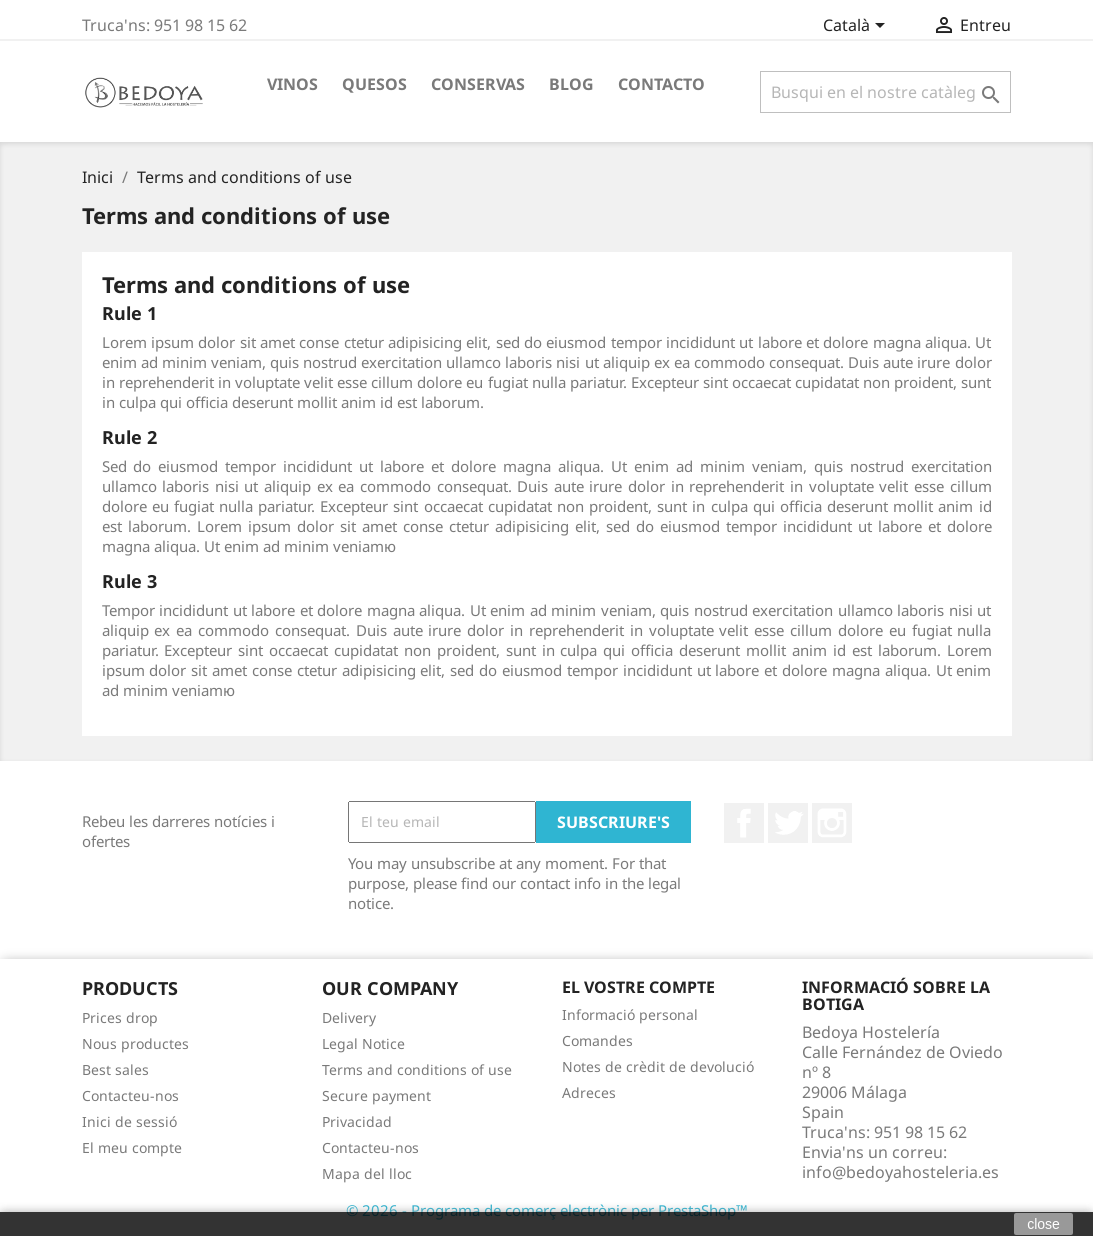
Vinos (292, 84)
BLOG (571, 84)
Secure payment (376, 1095)
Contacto (661, 84)
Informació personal (630, 1014)
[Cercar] (885, 92)
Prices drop (120, 1017)
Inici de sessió (129, 1121)
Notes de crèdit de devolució (658, 1066)
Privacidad (357, 1121)
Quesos (374, 84)
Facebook (744, 823)
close (1043, 1224)
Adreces (589, 1092)
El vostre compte (638, 987)
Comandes (597, 1040)
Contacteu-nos (130, 1095)
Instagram (832, 823)
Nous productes (135, 1043)
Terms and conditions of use (417, 1069)
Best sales (115, 1069)
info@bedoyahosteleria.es (900, 1172)
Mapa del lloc (367, 1173)
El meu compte (132, 1147)
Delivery (349, 1017)
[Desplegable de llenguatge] (857, 27)
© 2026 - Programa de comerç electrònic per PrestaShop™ (547, 1210)
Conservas (478, 84)
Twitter (788, 823)
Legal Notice (363, 1043)
